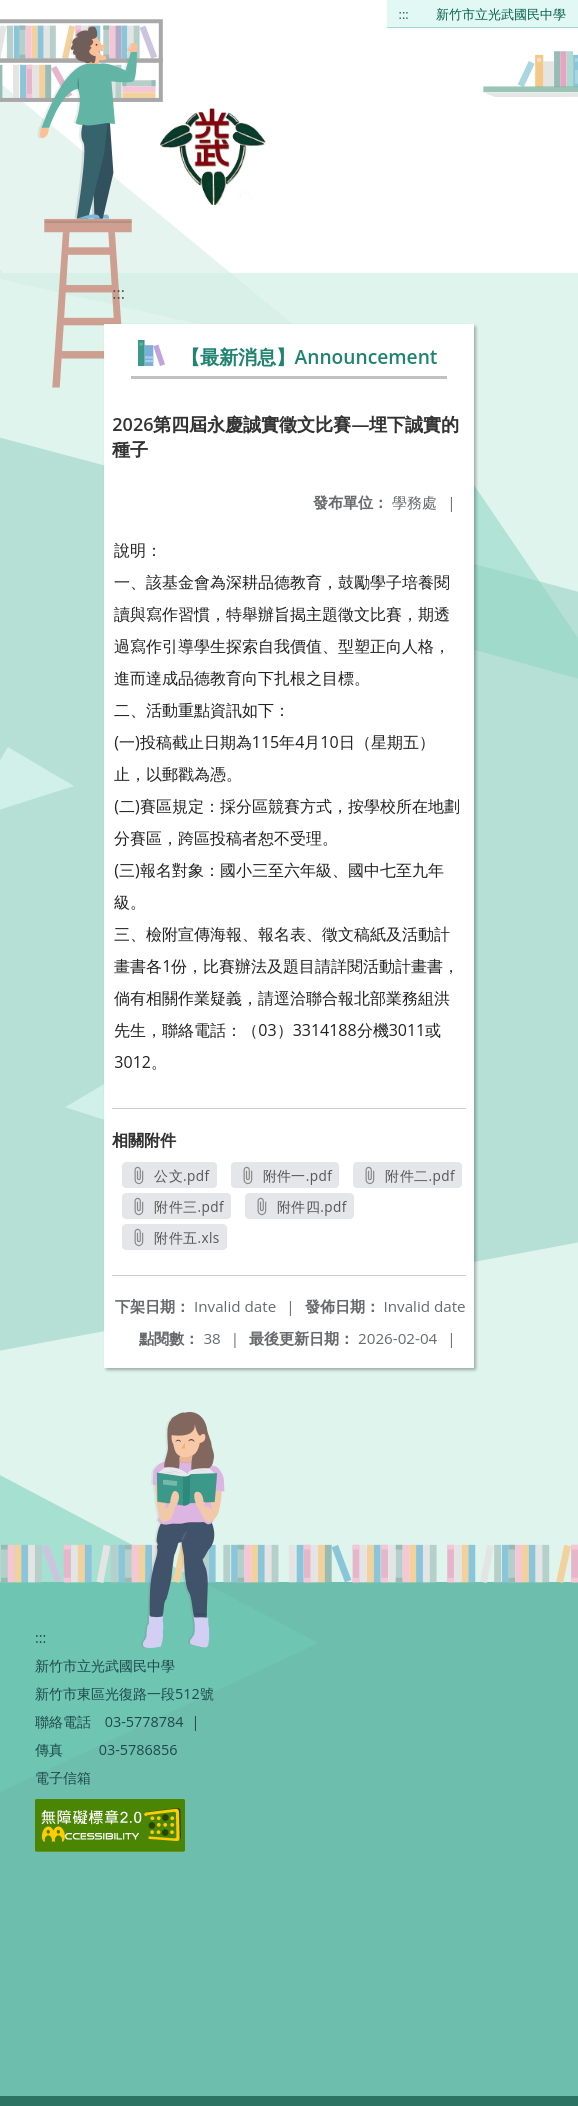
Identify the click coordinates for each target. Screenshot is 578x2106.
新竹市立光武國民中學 (501, 14)
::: (404, 14)
